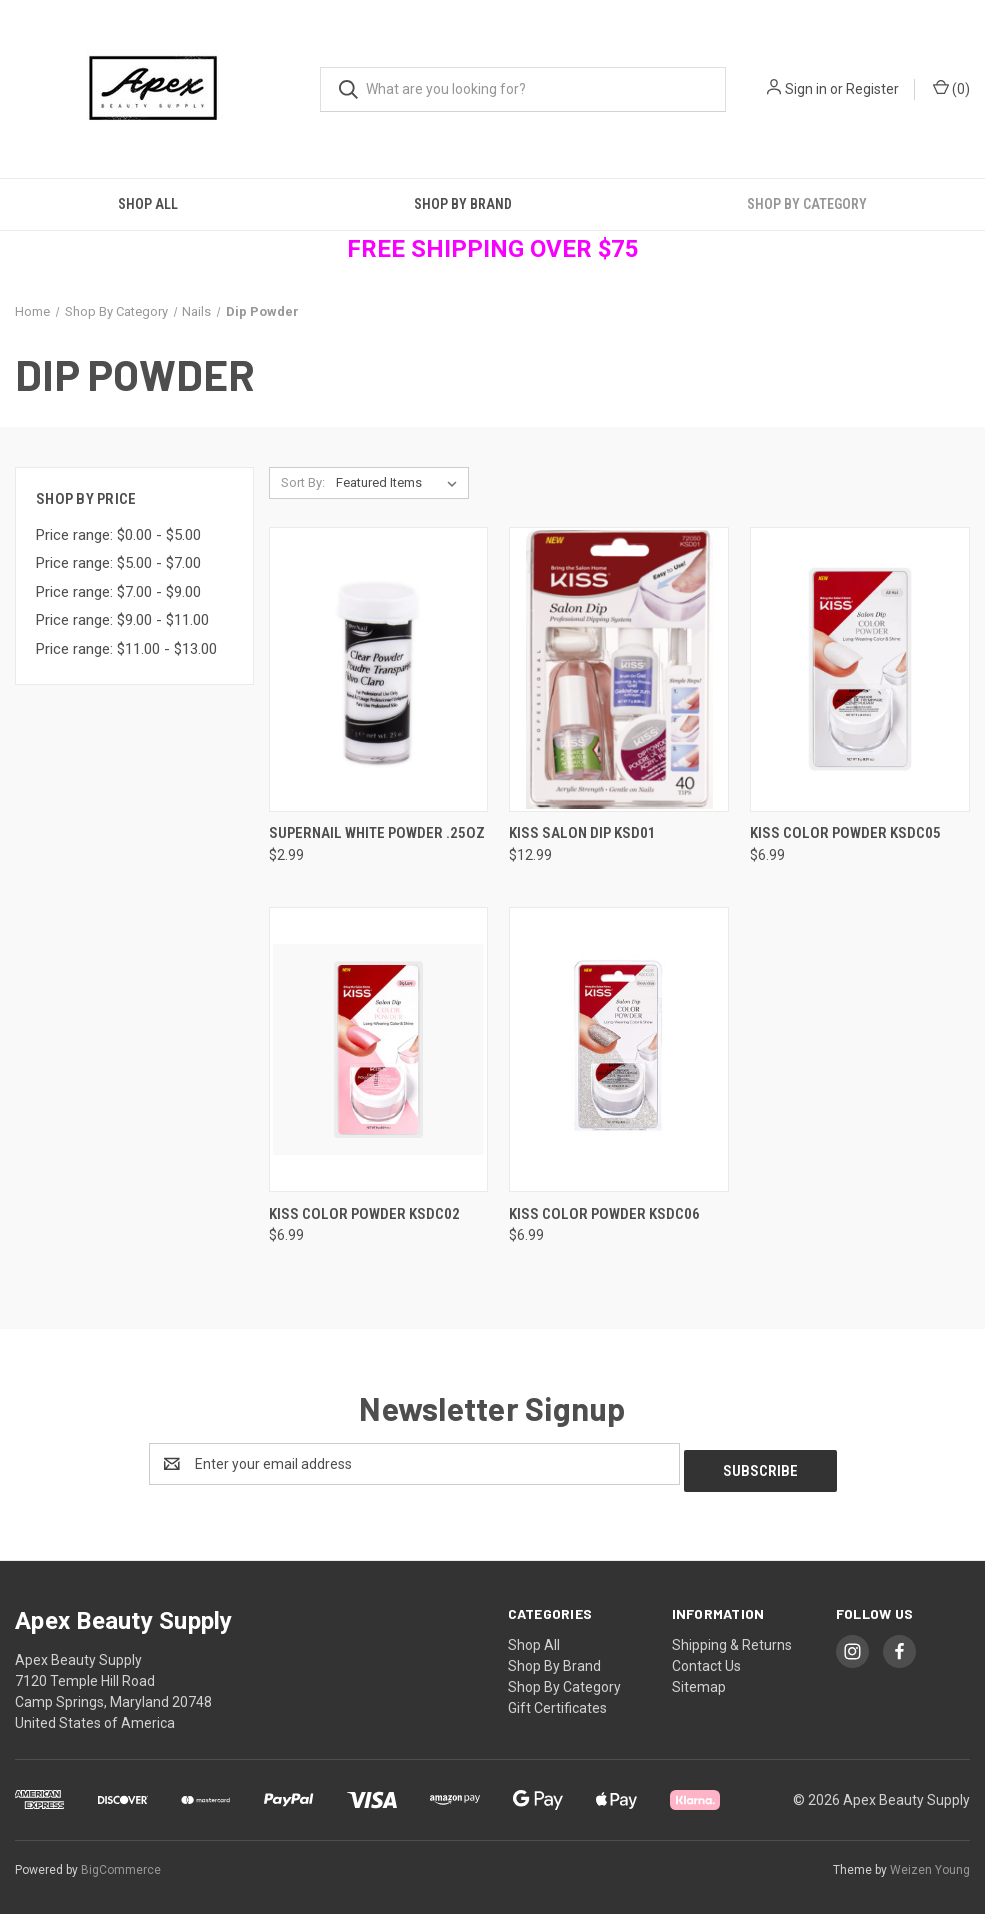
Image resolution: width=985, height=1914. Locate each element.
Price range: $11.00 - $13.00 (126, 649)
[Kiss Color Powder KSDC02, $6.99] (379, 1049)
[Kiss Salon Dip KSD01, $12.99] (619, 669)
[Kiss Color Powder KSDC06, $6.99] (619, 1049)
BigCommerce (121, 1863)
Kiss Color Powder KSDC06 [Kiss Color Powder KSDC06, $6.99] (604, 1214)
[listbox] (400, 483)
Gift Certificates (557, 1701)
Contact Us (706, 1659)
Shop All (148, 204)
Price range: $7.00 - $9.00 (118, 592)
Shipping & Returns (732, 1638)
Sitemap (699, 1680)
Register (872, 89)
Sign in (806, 89)
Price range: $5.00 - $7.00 (118, 563)
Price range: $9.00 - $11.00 (122, 620)
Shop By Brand (463, 204)
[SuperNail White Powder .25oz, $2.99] (379, 669)
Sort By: (303, 482)
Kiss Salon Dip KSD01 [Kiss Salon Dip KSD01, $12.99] (582, 833)
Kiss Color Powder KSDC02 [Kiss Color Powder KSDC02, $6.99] (364, 1214)
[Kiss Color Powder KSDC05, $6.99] (860, 669)
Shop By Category (564, 1680)
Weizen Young (930, 1863)
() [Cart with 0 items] (951, 88)
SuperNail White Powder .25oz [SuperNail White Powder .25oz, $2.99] (377, 833)
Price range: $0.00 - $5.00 (118, 535)
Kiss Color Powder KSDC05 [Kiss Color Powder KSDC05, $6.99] (845, 833)
